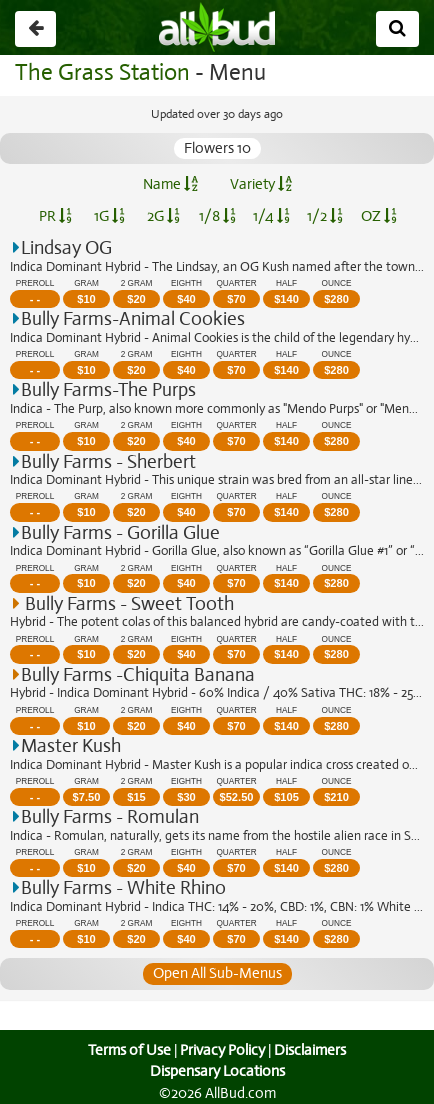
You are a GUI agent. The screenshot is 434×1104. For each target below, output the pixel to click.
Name (169, 184)
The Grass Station (99, 72)
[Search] (397, 29)
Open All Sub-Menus (217, 973)
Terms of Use (127, 1050)
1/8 (217, 216)
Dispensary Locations (217, 1071)
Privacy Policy (222, 1050)
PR (54, 216)
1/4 (271, 216)
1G (109, 216)
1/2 (325, 216)
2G (163, 216)
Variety (260, 184)
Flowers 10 (217, 148)
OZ (379, 216)
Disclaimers (312, 1050)
